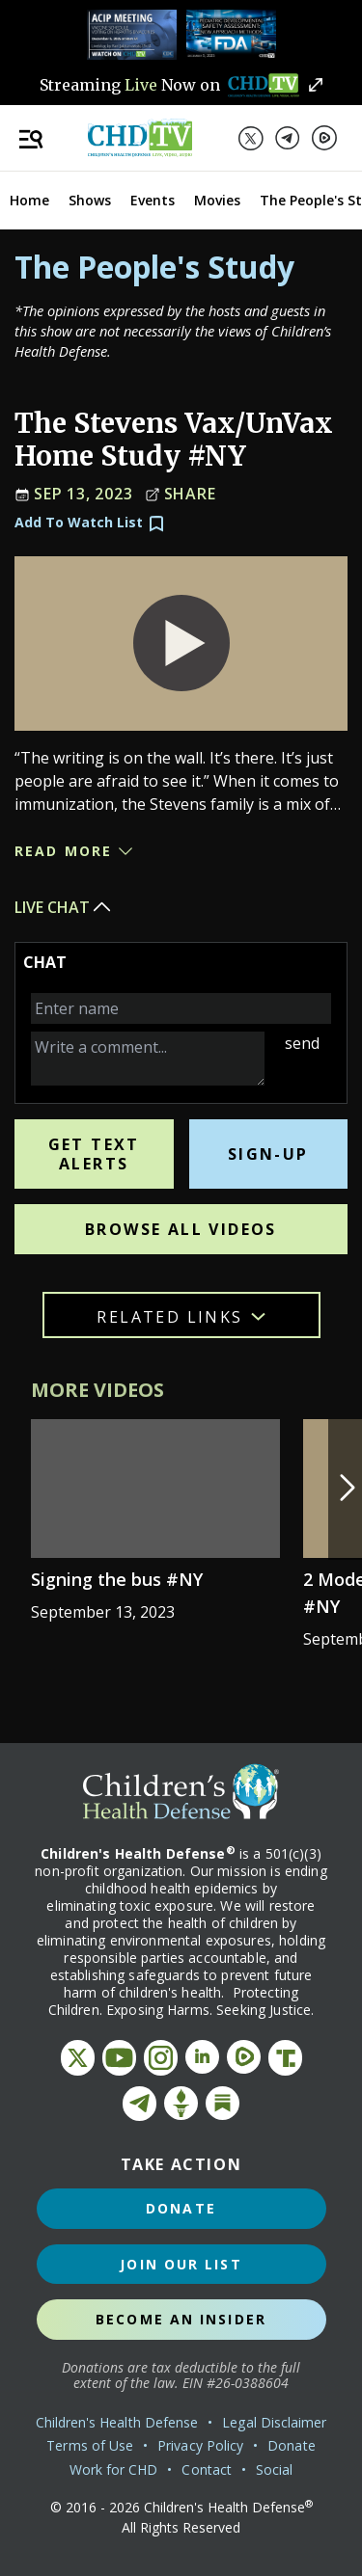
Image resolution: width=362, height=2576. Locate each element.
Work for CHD (114, 2469)
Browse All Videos (181, 1229)
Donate (181, 2208)
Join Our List (180, 2264)
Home (29, 200)
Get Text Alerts (94, 1154)
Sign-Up (268, 1154)
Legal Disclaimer (274, 2422)
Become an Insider (181, 2319)
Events (152, 200)
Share (180, 494)
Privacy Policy (200, 2445)
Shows (90, 200)
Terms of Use (89, 2445)
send (302, 1043)
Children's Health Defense (117, 2422)
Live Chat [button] (64, 907)
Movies (217, 200)
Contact (206, 2469)
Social (274, 2469)
